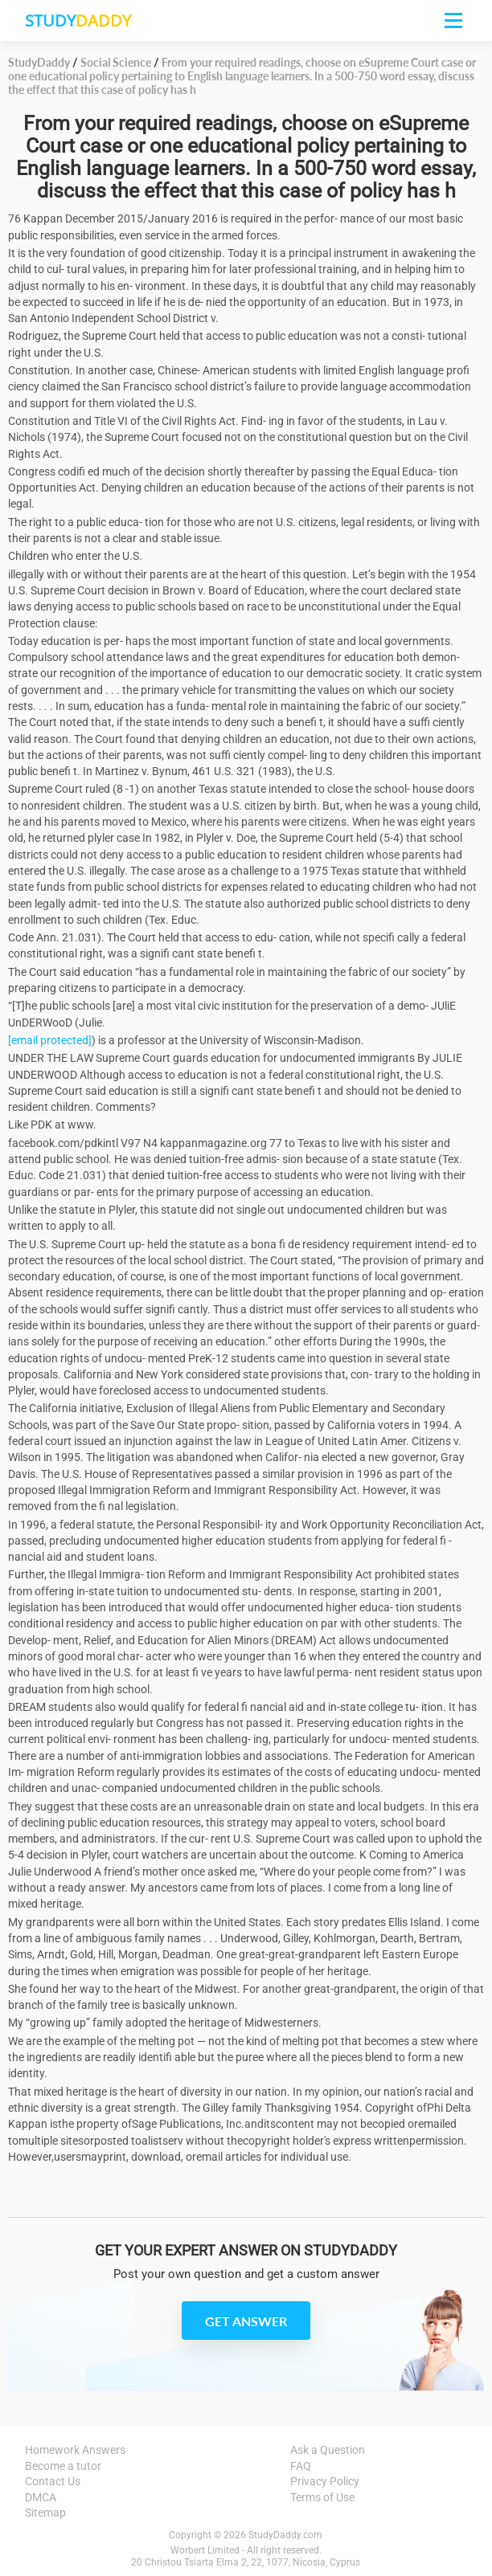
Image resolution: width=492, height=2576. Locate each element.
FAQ (300, 2466)
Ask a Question (327, 2449)
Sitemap (45, 2512)
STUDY (78, 20)
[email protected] (50, 1040)
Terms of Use (322, 2497)
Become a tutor (63, 2466)
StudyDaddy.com (285, 2535)
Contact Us (52, 2481)
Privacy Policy (324, 2481)
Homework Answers (75, 2449)
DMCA (40, 2497)
